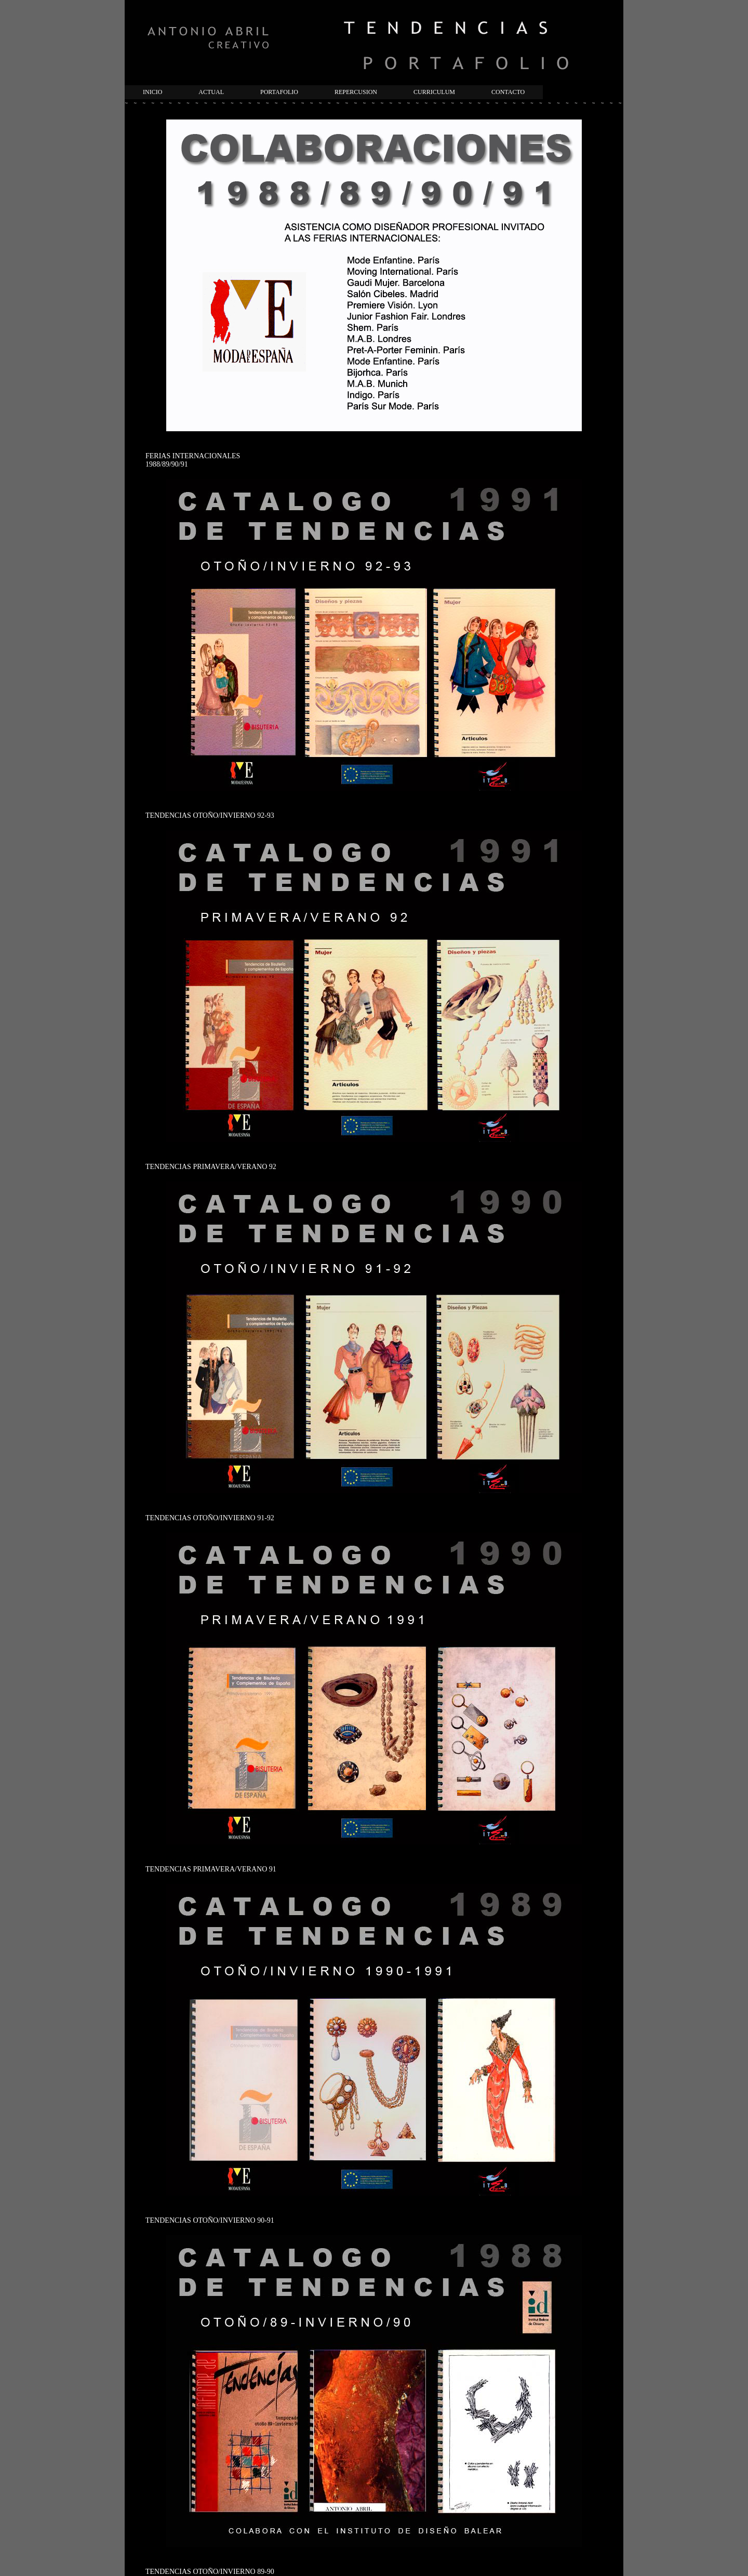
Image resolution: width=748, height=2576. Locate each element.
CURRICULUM (434, 92)
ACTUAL (211, 92)
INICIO (152, 92)
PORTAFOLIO (279, 92)
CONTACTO (508, 92)
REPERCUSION (356, 92)
